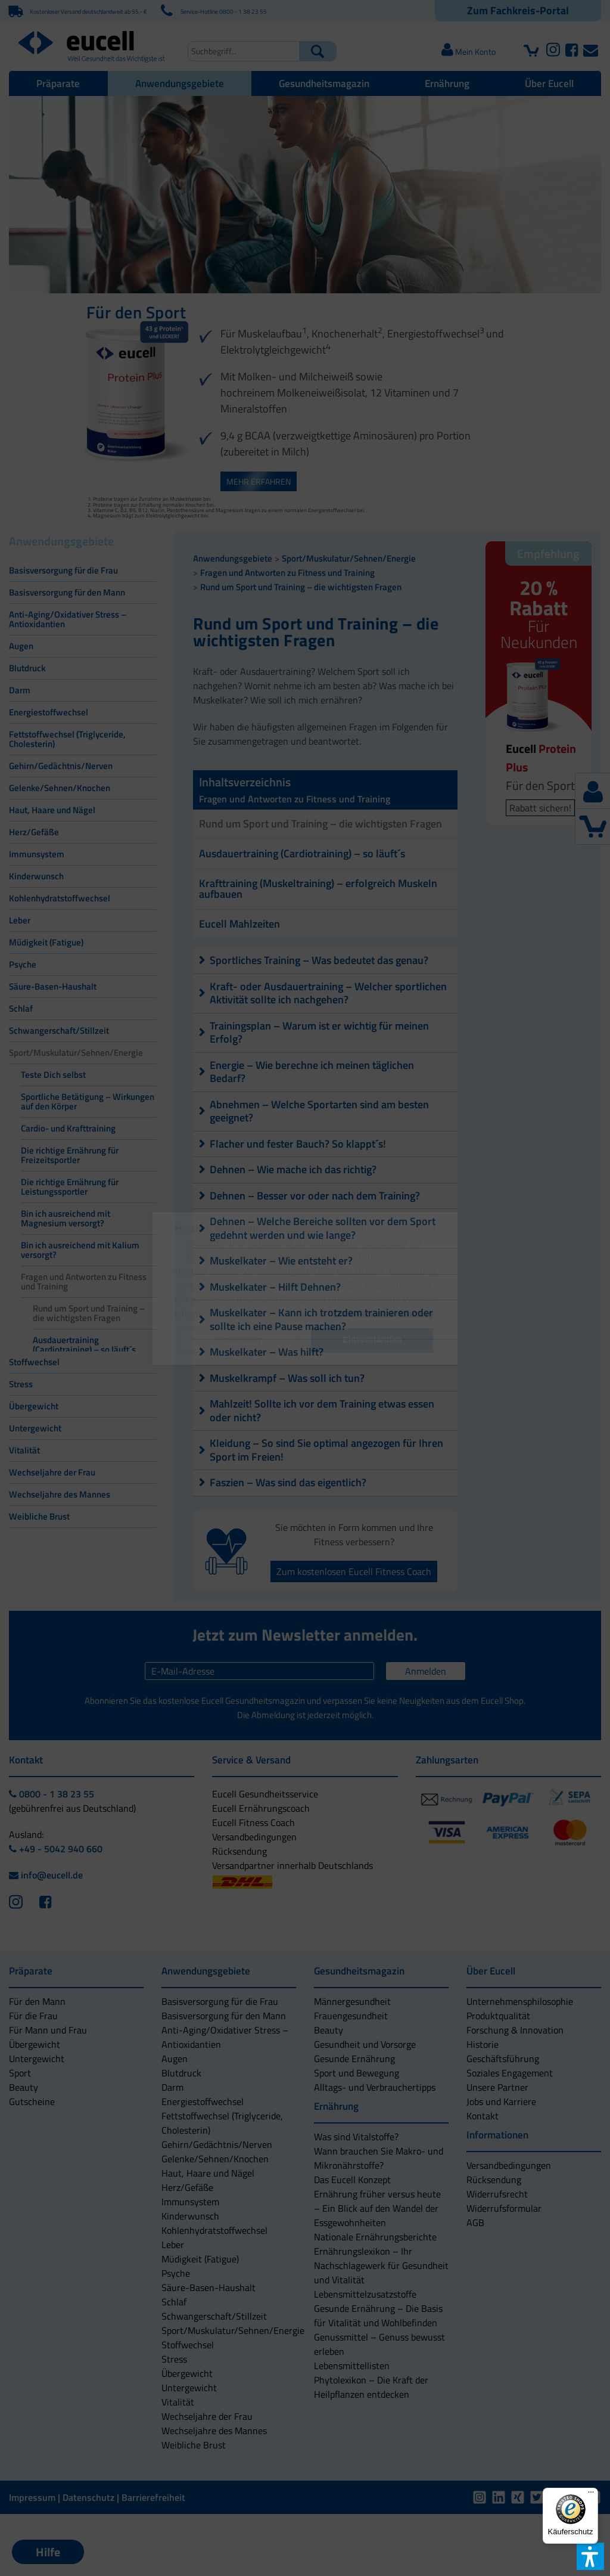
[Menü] (591, 2495)
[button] (238, 1340)
